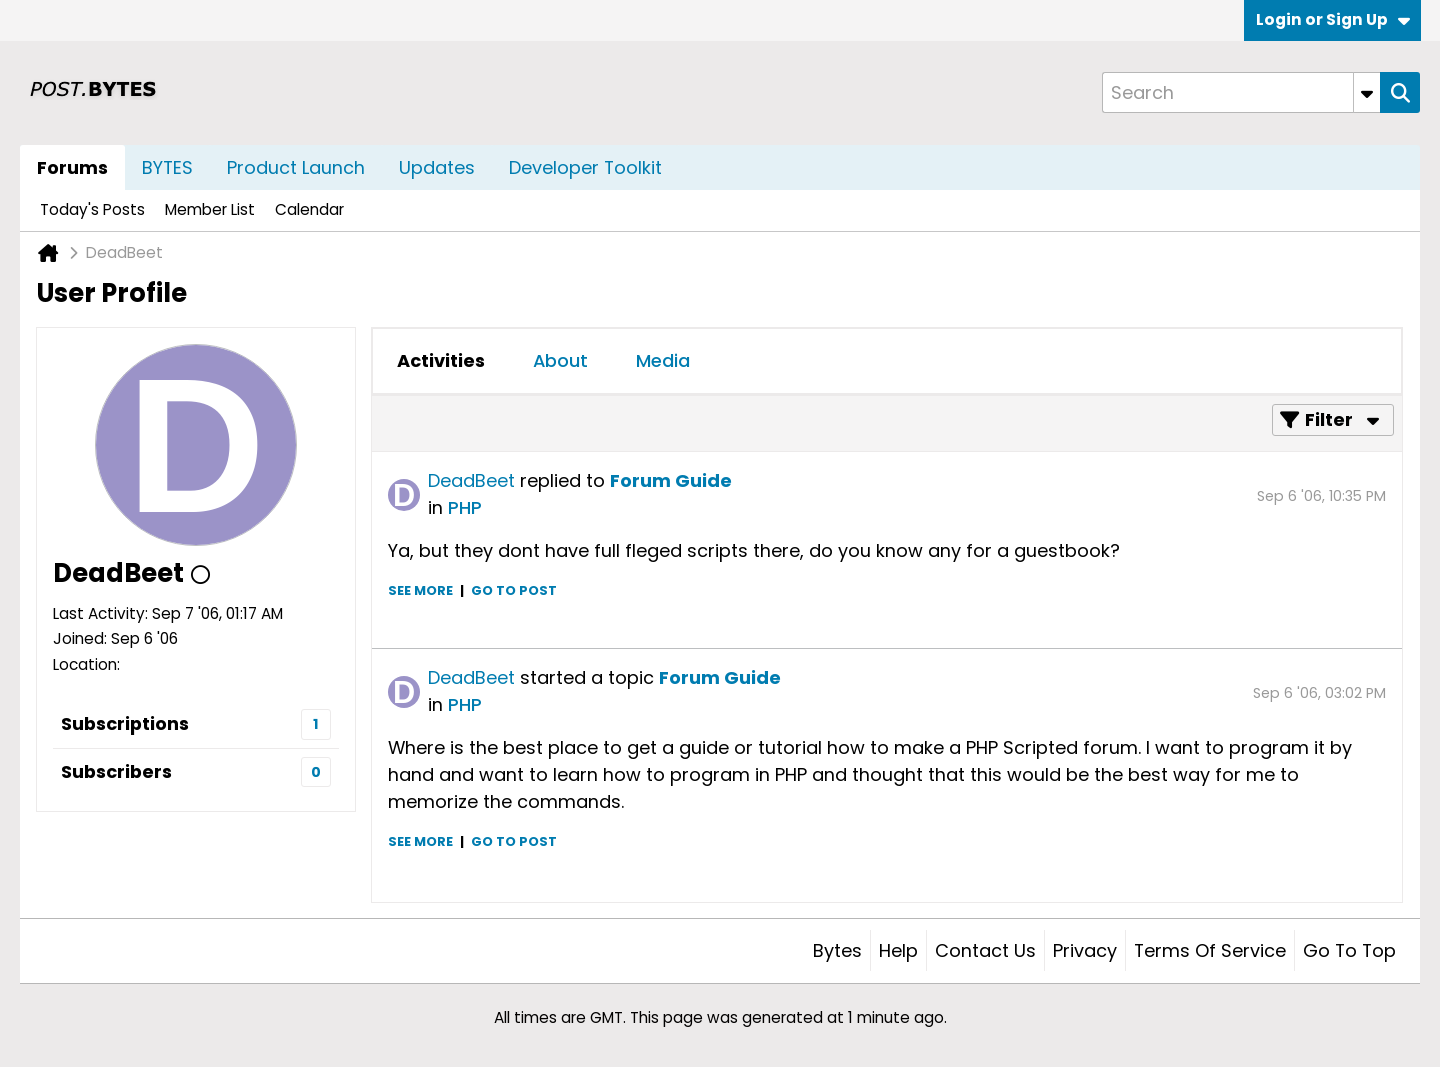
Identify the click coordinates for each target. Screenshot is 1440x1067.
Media (663, 360)
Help (898, 950)
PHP (465, 507)
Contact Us (985, 950)
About (560, 360)
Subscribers (116, 771)
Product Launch (296, 167)
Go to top (1349, 950)
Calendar (309, 209)
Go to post (514, 590)
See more (420, 590)
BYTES (167, 167)
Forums (72, 167)
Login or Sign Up (1333, 19)
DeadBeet (471, 480)
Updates (437, 167)
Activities (441, 360)
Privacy (1085, 950)
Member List (210, 209)
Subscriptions (125, 723)
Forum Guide (671, 480)
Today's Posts (92, 209)
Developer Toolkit (585, 167)
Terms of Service (1210, 950)
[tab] (441, 361)
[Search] (1241, 92)
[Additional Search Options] (1367, 92)
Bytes (837, 950)
